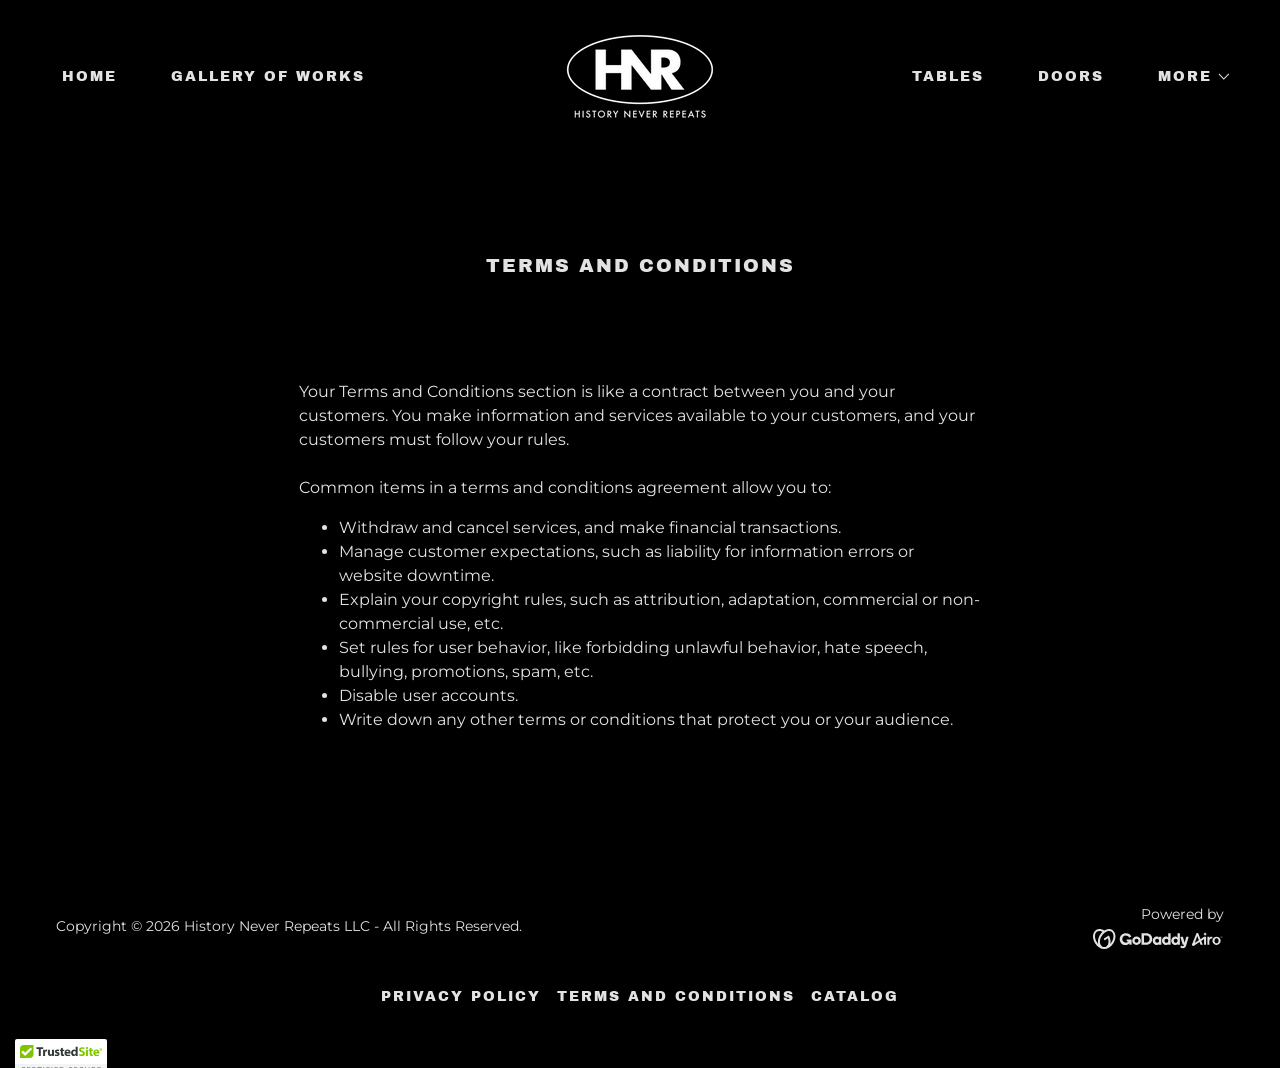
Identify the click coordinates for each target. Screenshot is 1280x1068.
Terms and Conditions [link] (676, 996)
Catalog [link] (855, 996)
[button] (1188, 77)
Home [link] (89, 76)
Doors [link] (1071, 76)
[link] (640, 75)
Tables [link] (948, 76)
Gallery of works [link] (268, 76)
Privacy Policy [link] (461, 996)
